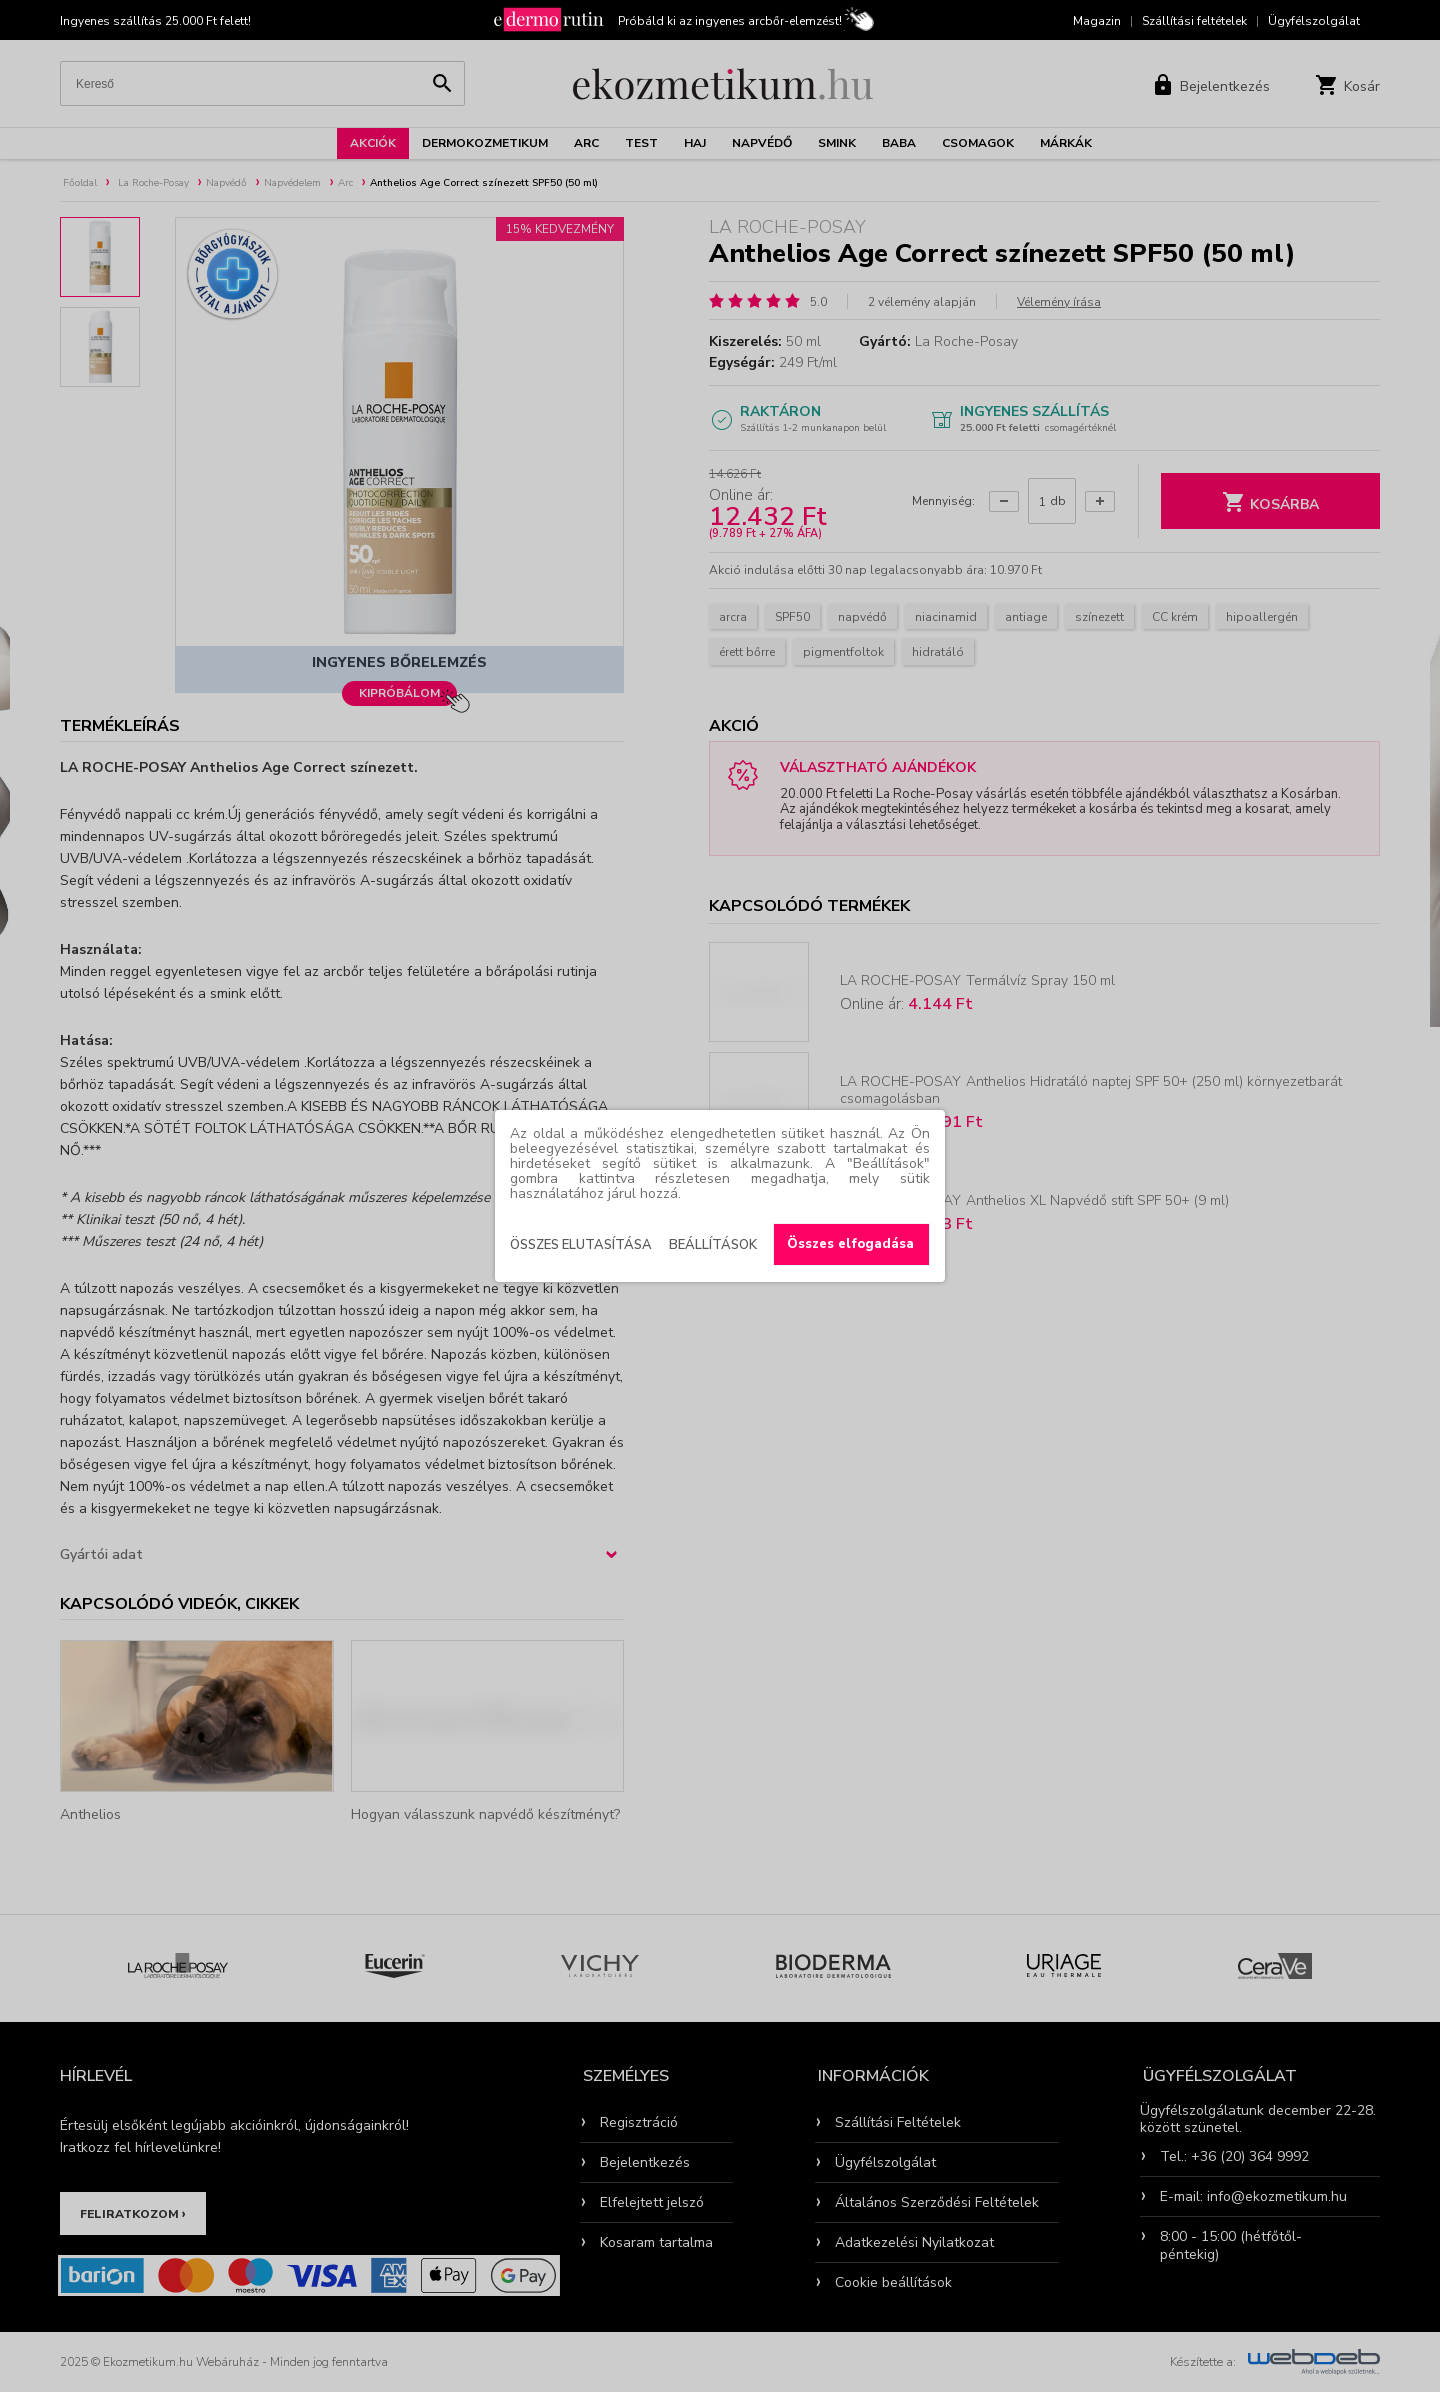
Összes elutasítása (581, 1245)
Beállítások (713, 1245)
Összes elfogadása (850, 1244)
